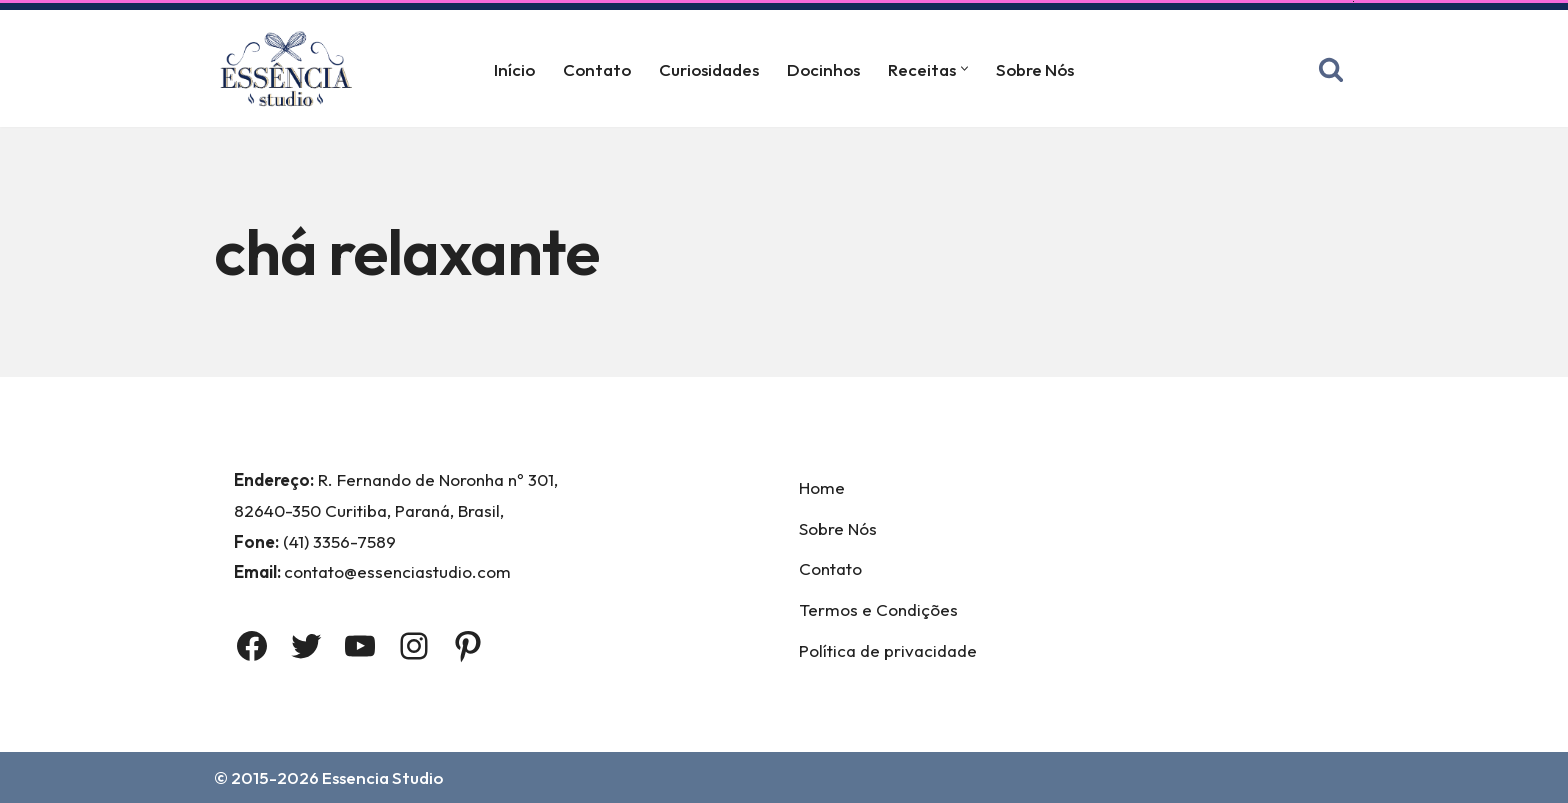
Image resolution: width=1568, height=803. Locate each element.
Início (514, 69)
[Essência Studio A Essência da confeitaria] (291, 68)
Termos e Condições (878, 609)
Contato (597, 69)
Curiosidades (709, 69)
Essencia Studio (382, 777)
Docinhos (823, 69)
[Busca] (1331, 69)
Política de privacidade (888, 650)
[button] (964, 68)
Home (822, 487)
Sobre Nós (1035, 69)
